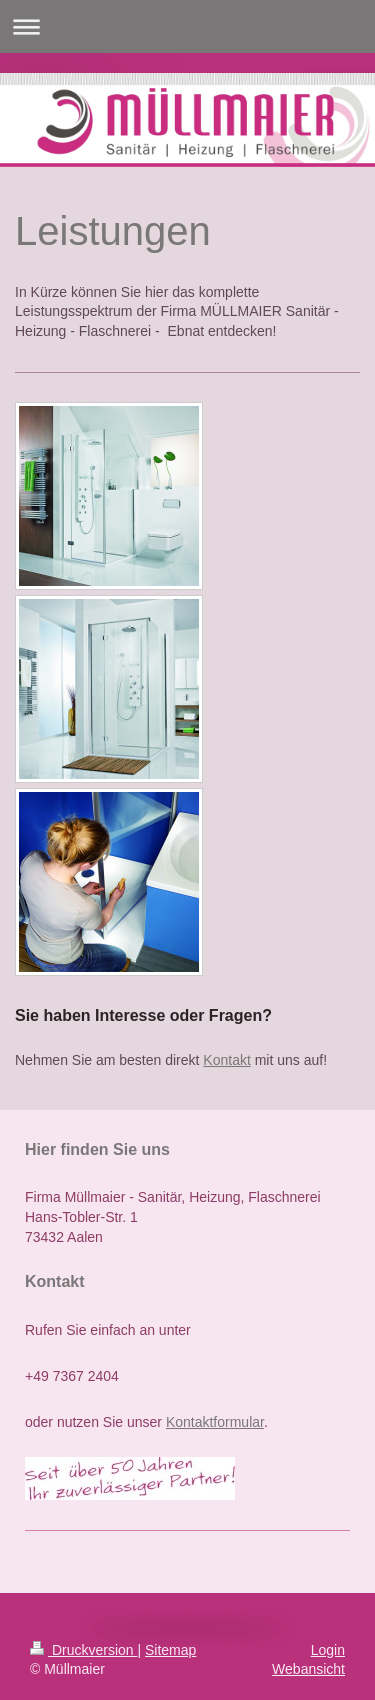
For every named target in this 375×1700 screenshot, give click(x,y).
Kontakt (226, 1060)
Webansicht (308, 1669)
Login (328, 1650)
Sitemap (170, 1650)
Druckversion (83, 1650)
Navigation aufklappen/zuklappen (187, 26)
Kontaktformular (215, 1422)
